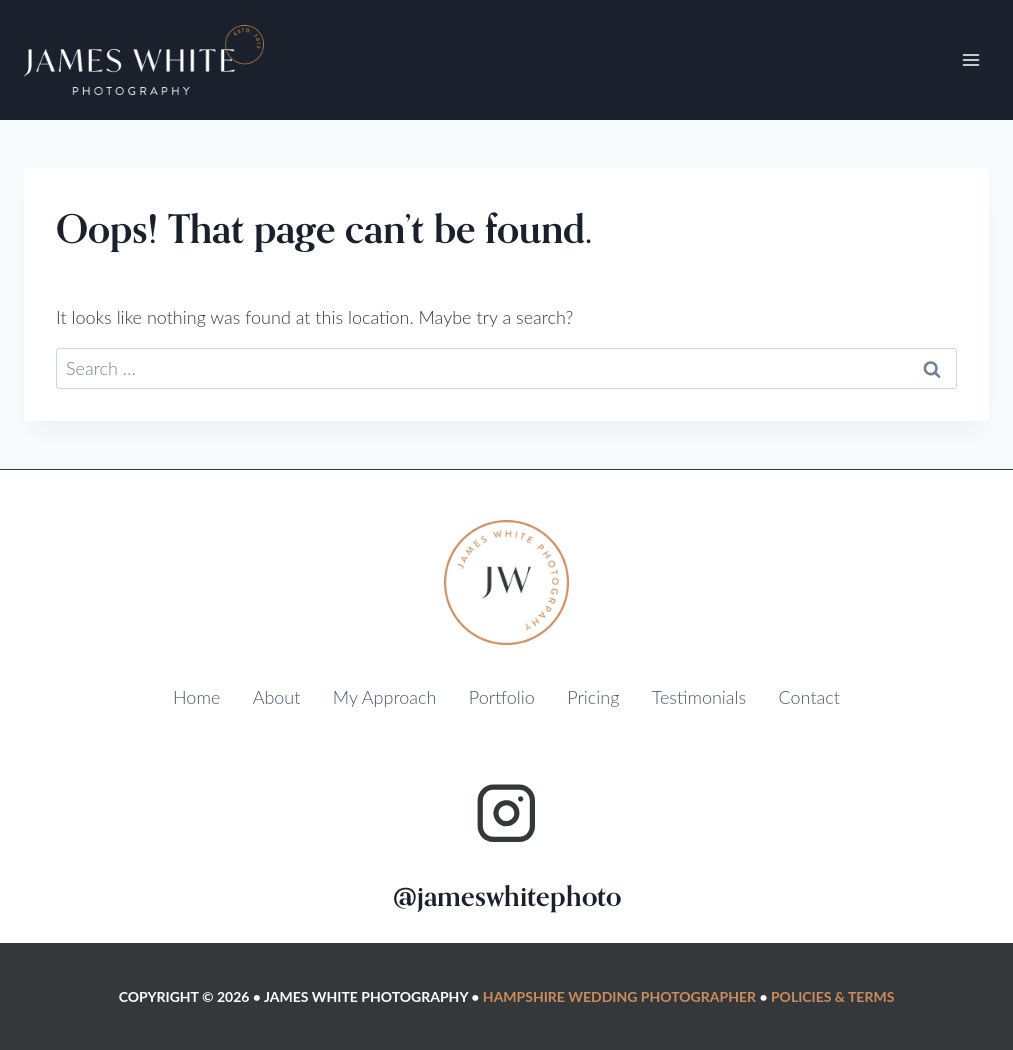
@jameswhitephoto (507, 897)
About (277, 697)
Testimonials (699, 697)
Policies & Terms (832, 996)
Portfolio (502, 697)
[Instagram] (506, 813)
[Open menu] (970, 59)
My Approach (385, 697)
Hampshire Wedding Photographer (619, 996)
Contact (809, 697)
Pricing (593, 697)
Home (196, 697)
